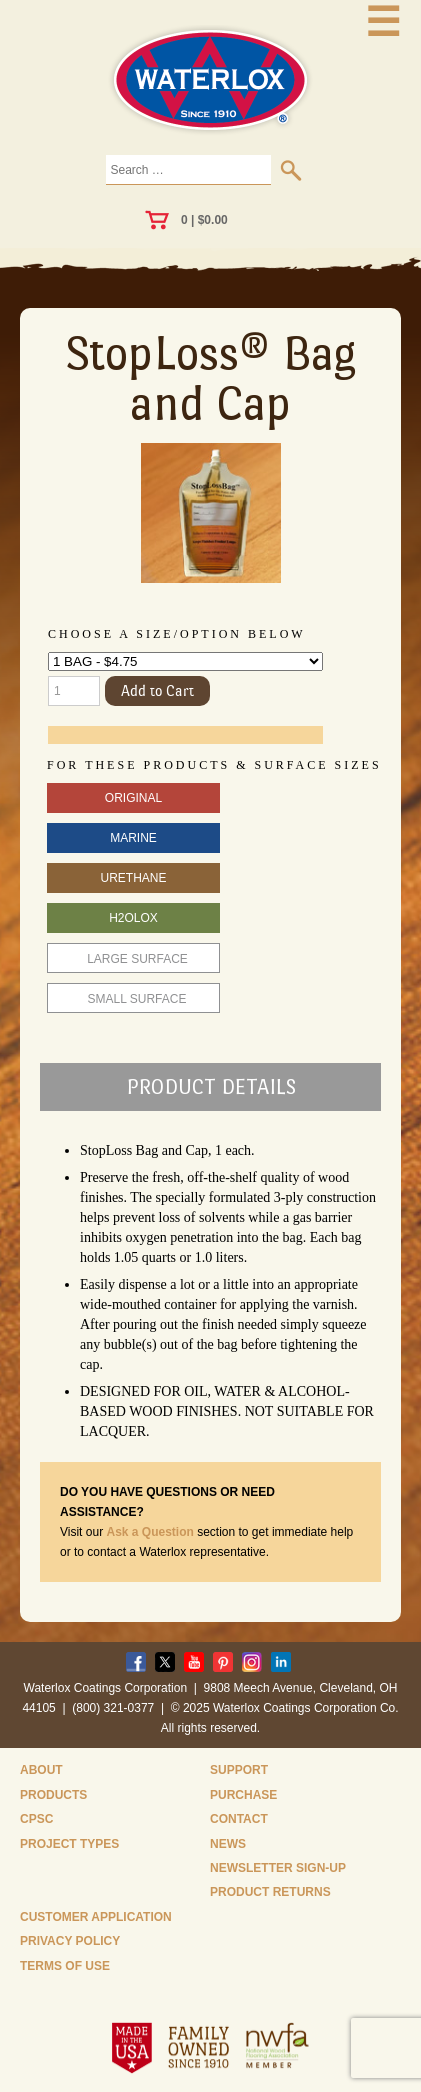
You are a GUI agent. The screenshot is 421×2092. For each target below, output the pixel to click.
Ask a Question (149, 1532)
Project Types (69, 1844)
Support (239, 1770)
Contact (239, 1819)
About (41, 1770)
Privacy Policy (70, 1941)
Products (53, 1795)
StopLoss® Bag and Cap (211, 378)
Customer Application (96, 1917)
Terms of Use (65, 1966)
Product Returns (270, 1892)
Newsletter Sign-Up (278, 1868)
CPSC (36, 1819)
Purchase (243, 1795)
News (228, 1844)
